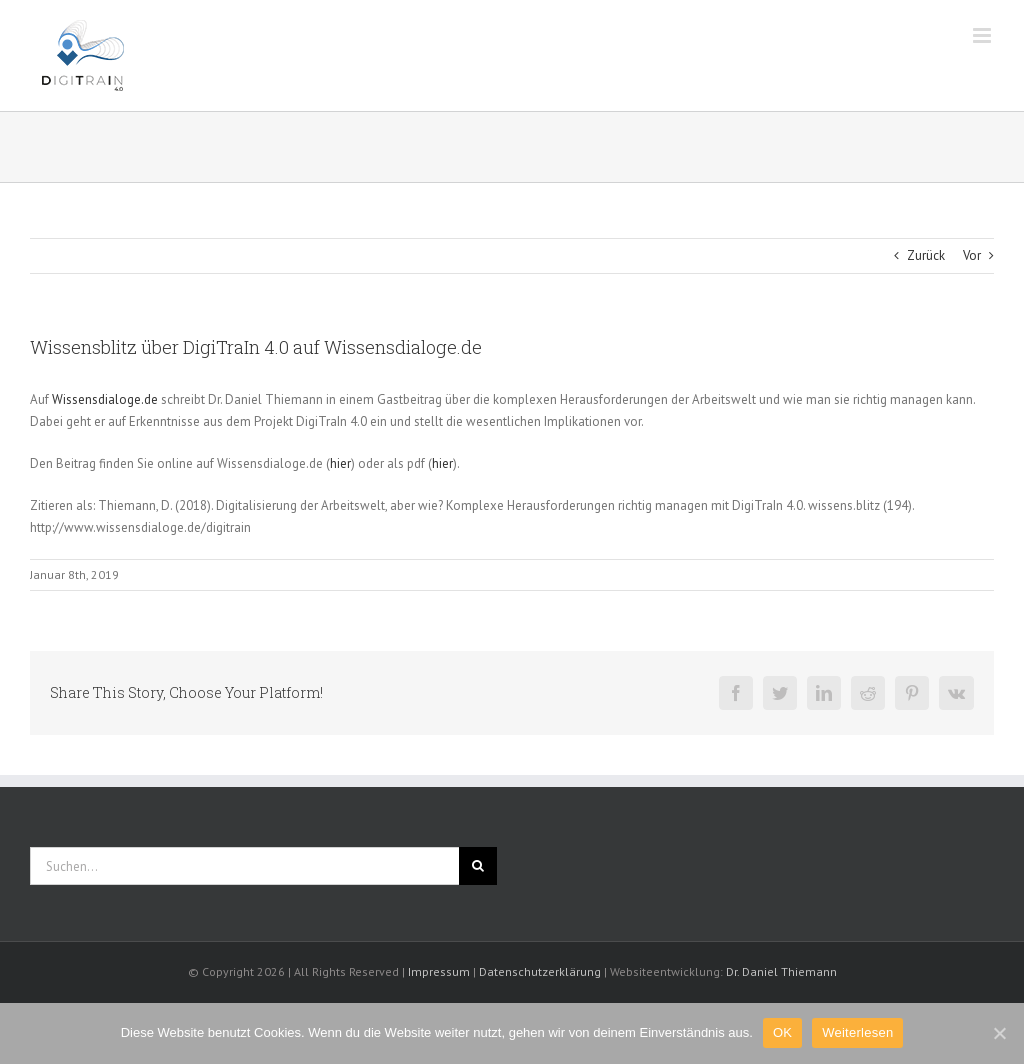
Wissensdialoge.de (105, 399)
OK (782, 1032)
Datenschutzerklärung (540, 971)
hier (340, 463)
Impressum (439, 971)
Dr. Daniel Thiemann (781, 971)
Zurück (926, 255)
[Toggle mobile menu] (983, 35)
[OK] (999, 1033)
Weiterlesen (857, 1032)
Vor (972, 255)
